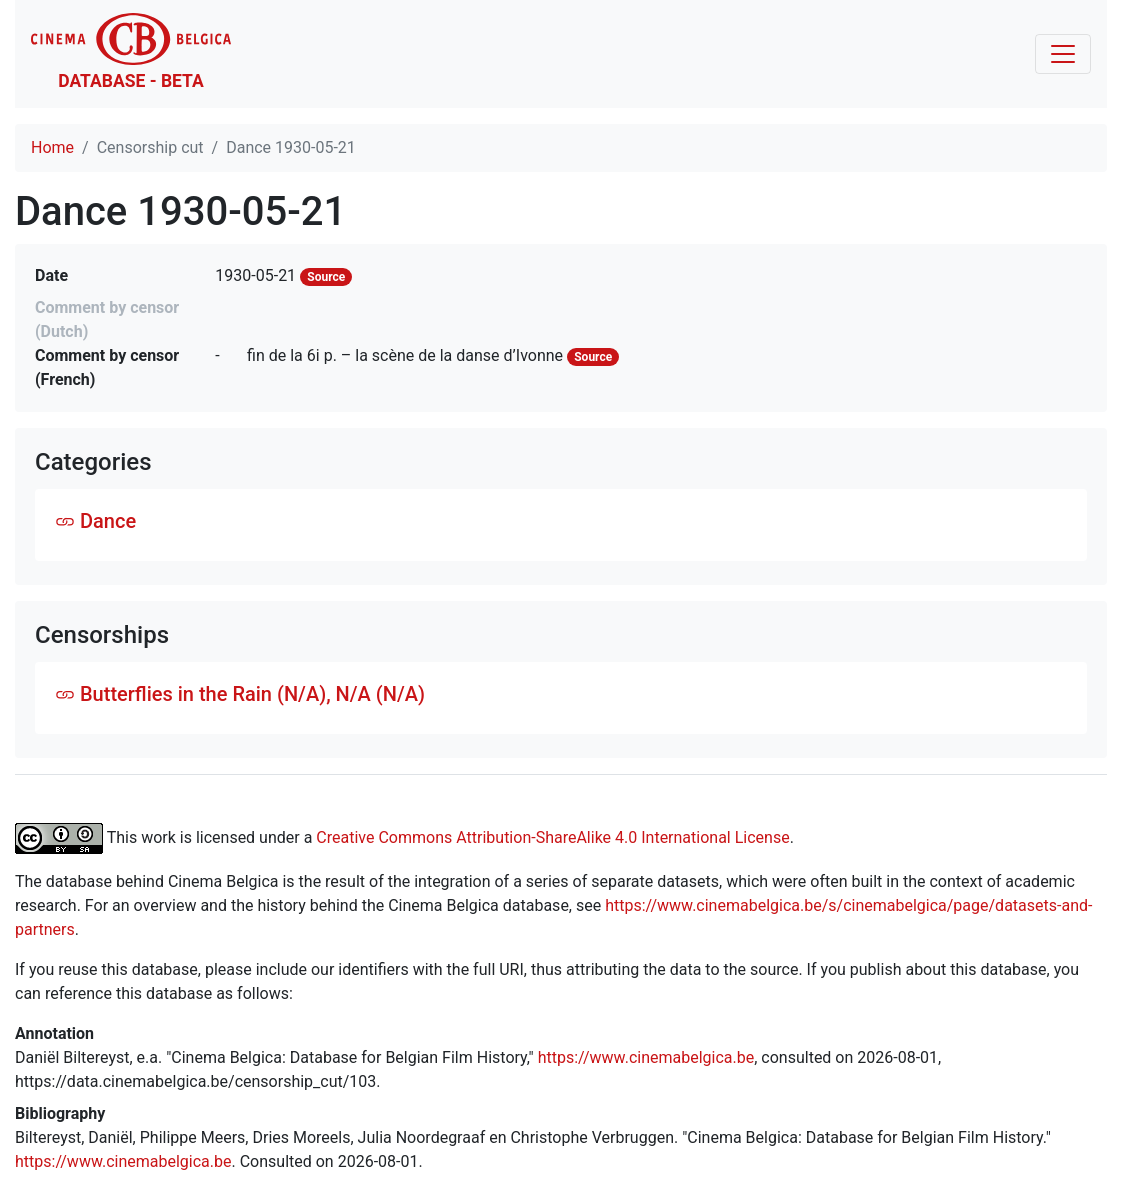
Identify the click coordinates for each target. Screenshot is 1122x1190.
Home (52, 147)
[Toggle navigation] (1063, 54)
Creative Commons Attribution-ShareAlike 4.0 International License (552, 836)
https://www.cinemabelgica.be (646, 1057)
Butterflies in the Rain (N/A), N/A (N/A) (240, 694)
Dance (95, 521)
